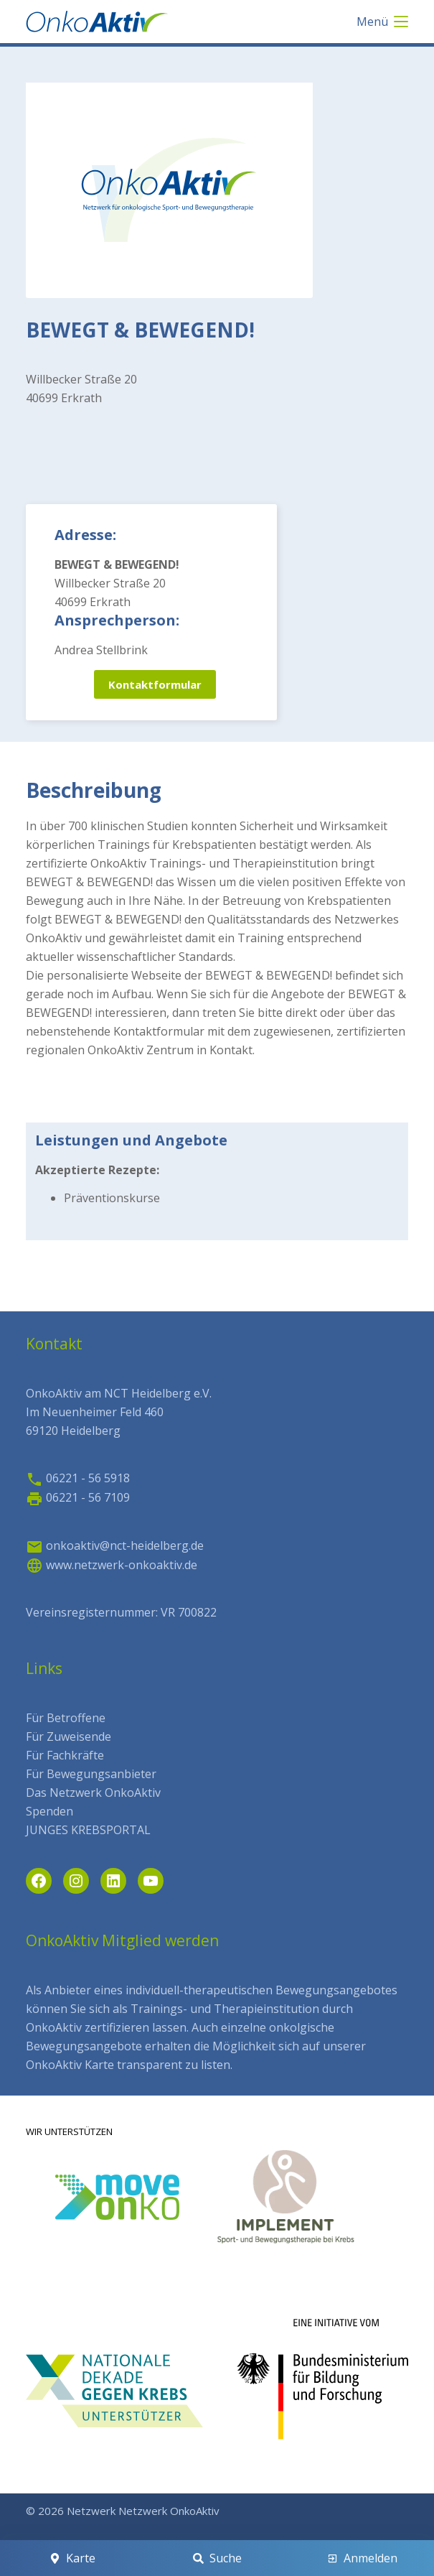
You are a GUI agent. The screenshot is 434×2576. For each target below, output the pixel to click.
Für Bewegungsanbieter (91, 1774)
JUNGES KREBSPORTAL (88, 1830)
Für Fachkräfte (65, 1755)
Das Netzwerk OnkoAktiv (93, 1792)
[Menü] (382, 21)
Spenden (49, 1811)
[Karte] (72, 2558)
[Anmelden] (362, 2558)
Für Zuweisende (68, 1736)
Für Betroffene (65, 1718)
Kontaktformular (155, 684)
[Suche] (217, 2558)
